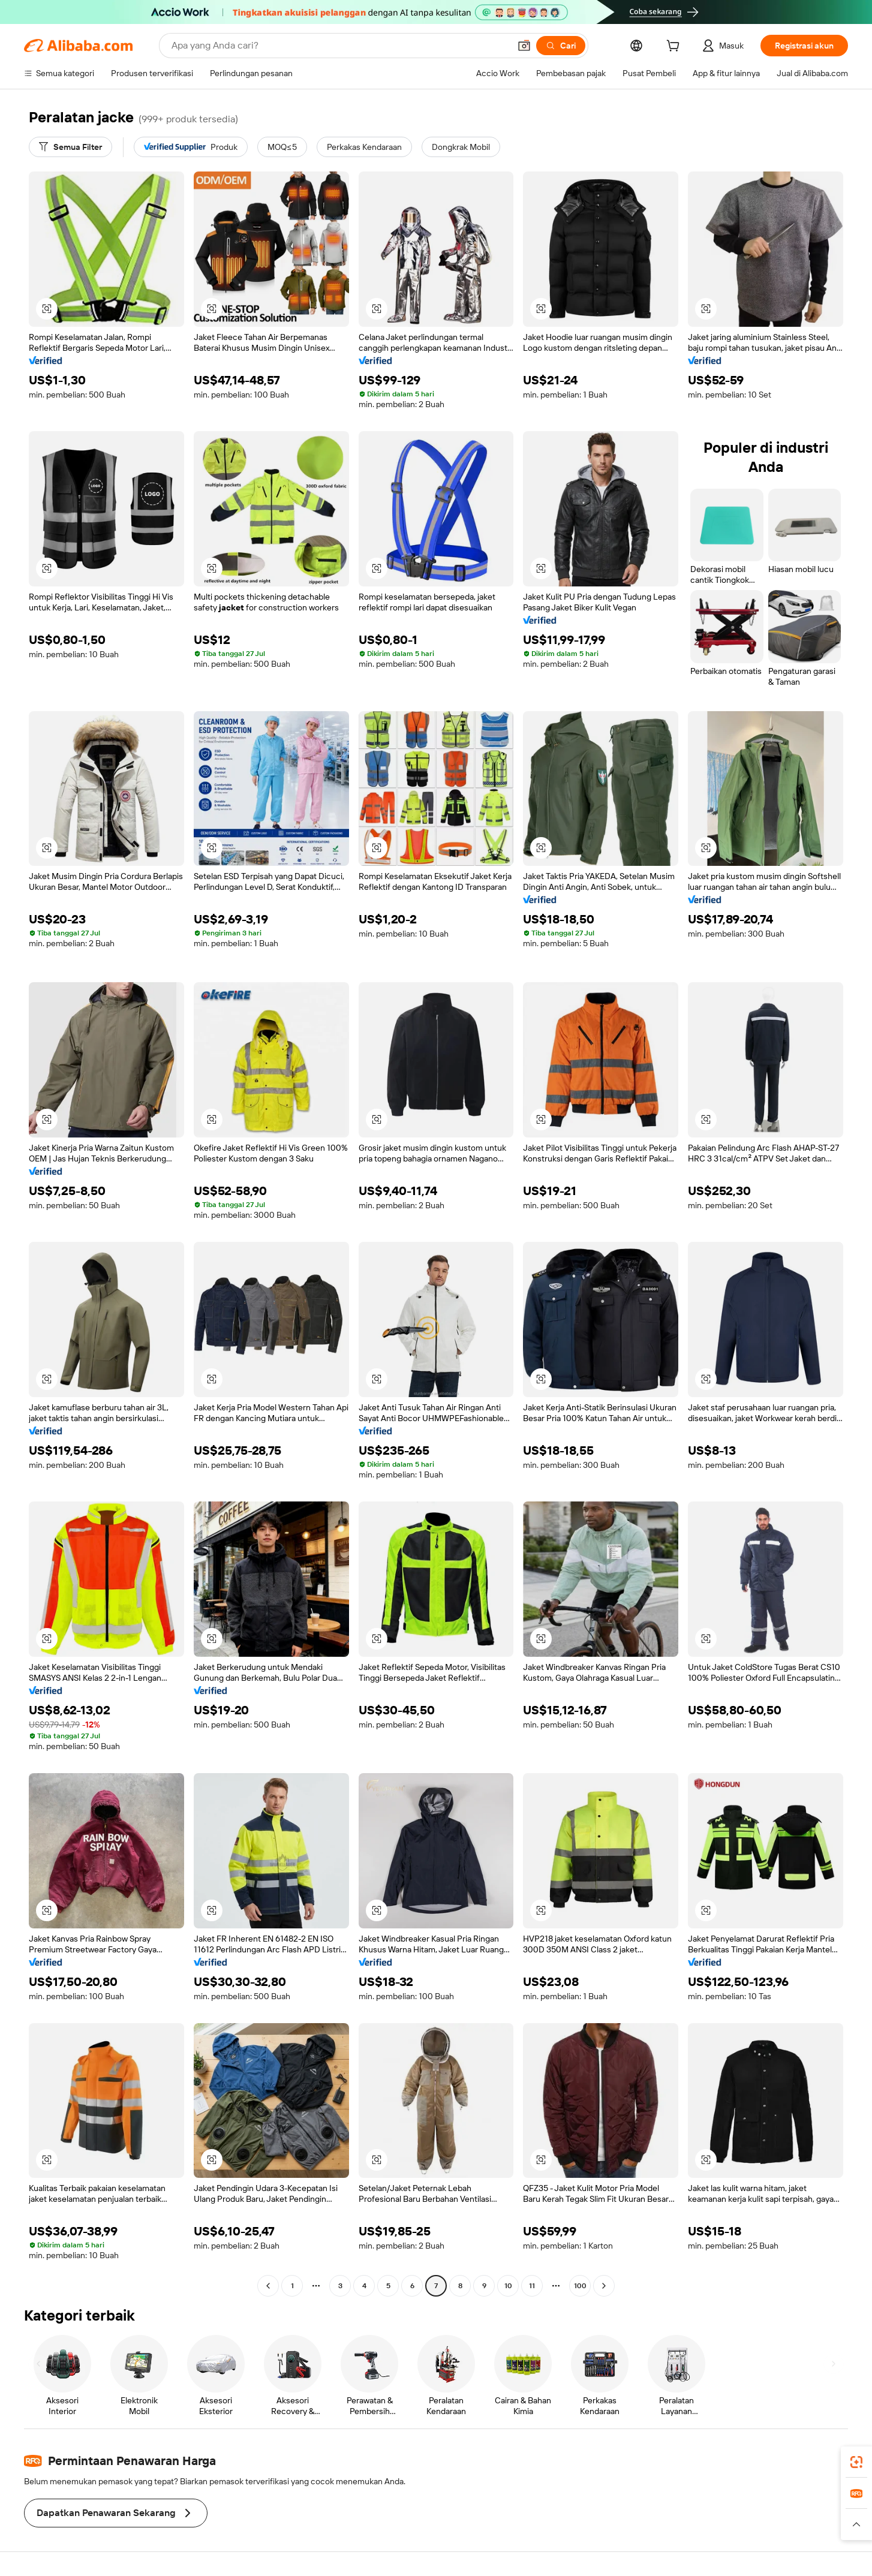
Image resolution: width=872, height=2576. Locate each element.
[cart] (675, 47)
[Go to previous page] (268, 2286)
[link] (856, 2462)
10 (508, 2286)
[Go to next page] (604, 2286)
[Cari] (560, 45)
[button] (524, 45)
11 (532, 2286)
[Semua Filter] (70, 147)
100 (580, 2286)
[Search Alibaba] (339, 45)
